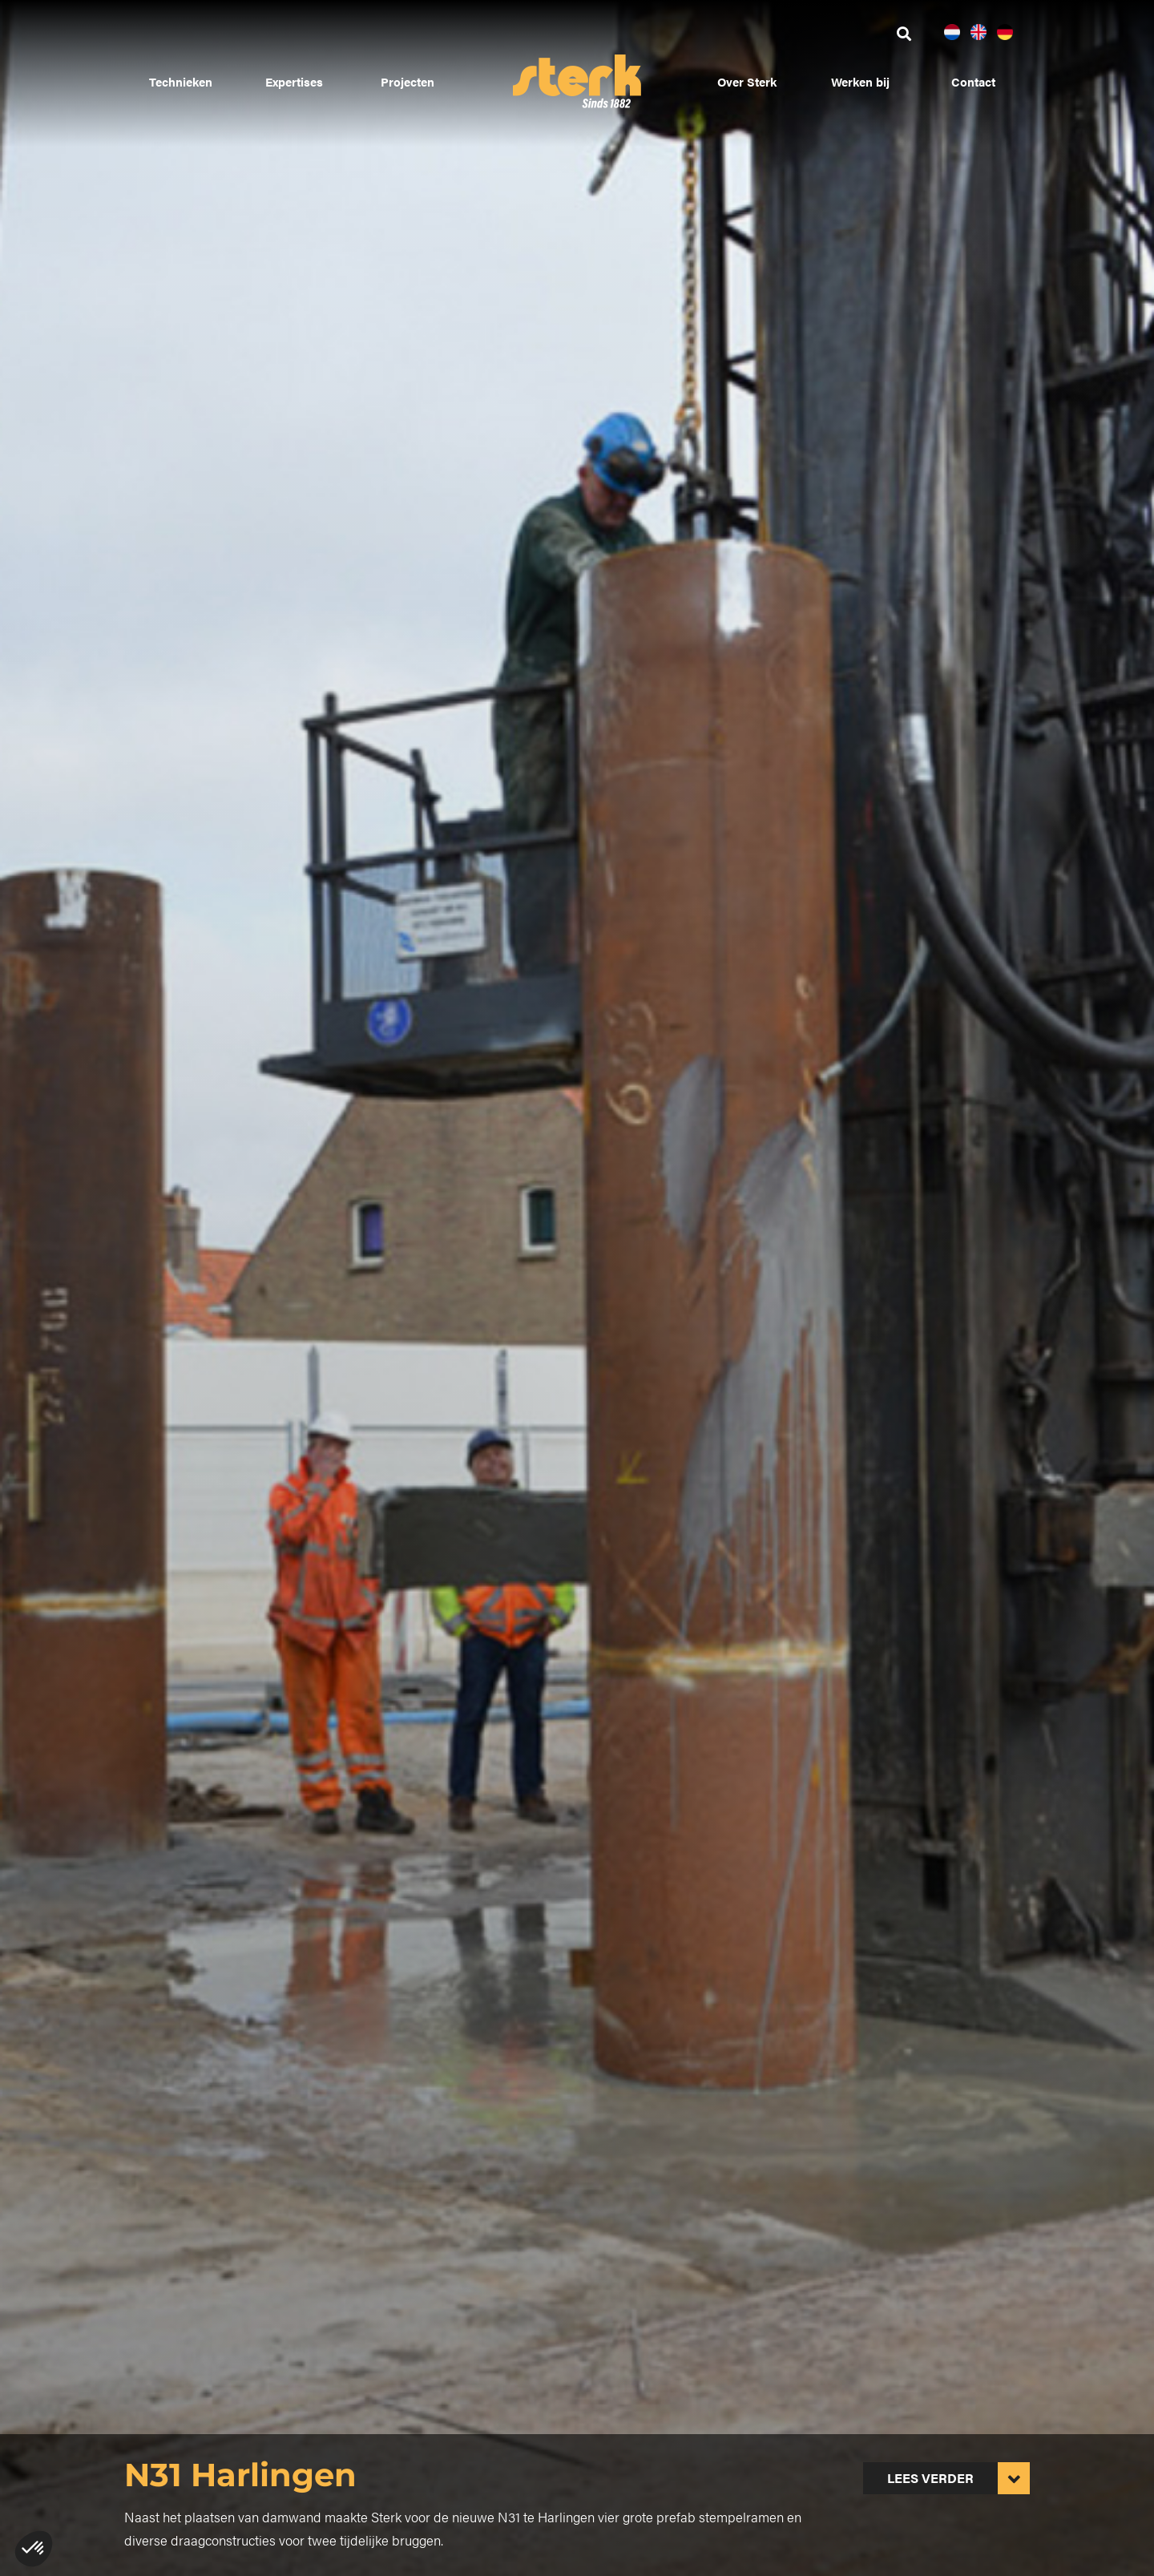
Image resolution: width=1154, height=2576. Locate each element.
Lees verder (930, 2478)
